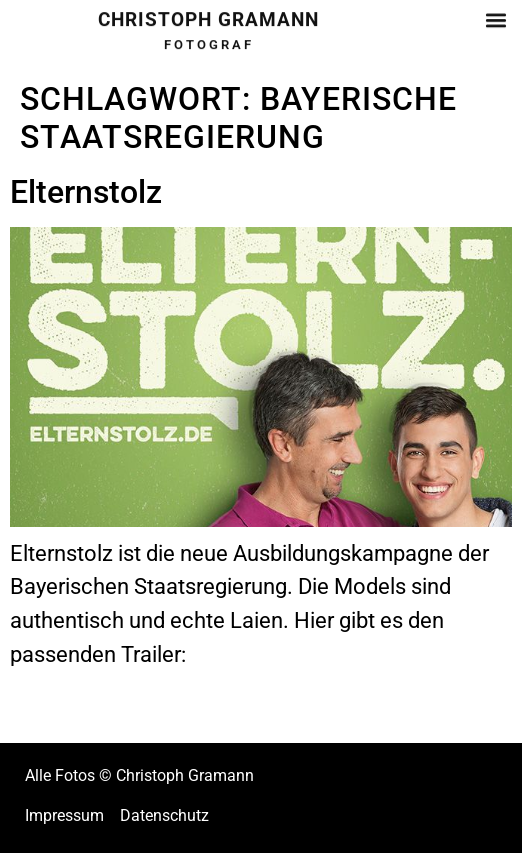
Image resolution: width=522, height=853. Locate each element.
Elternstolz (86, 192)
